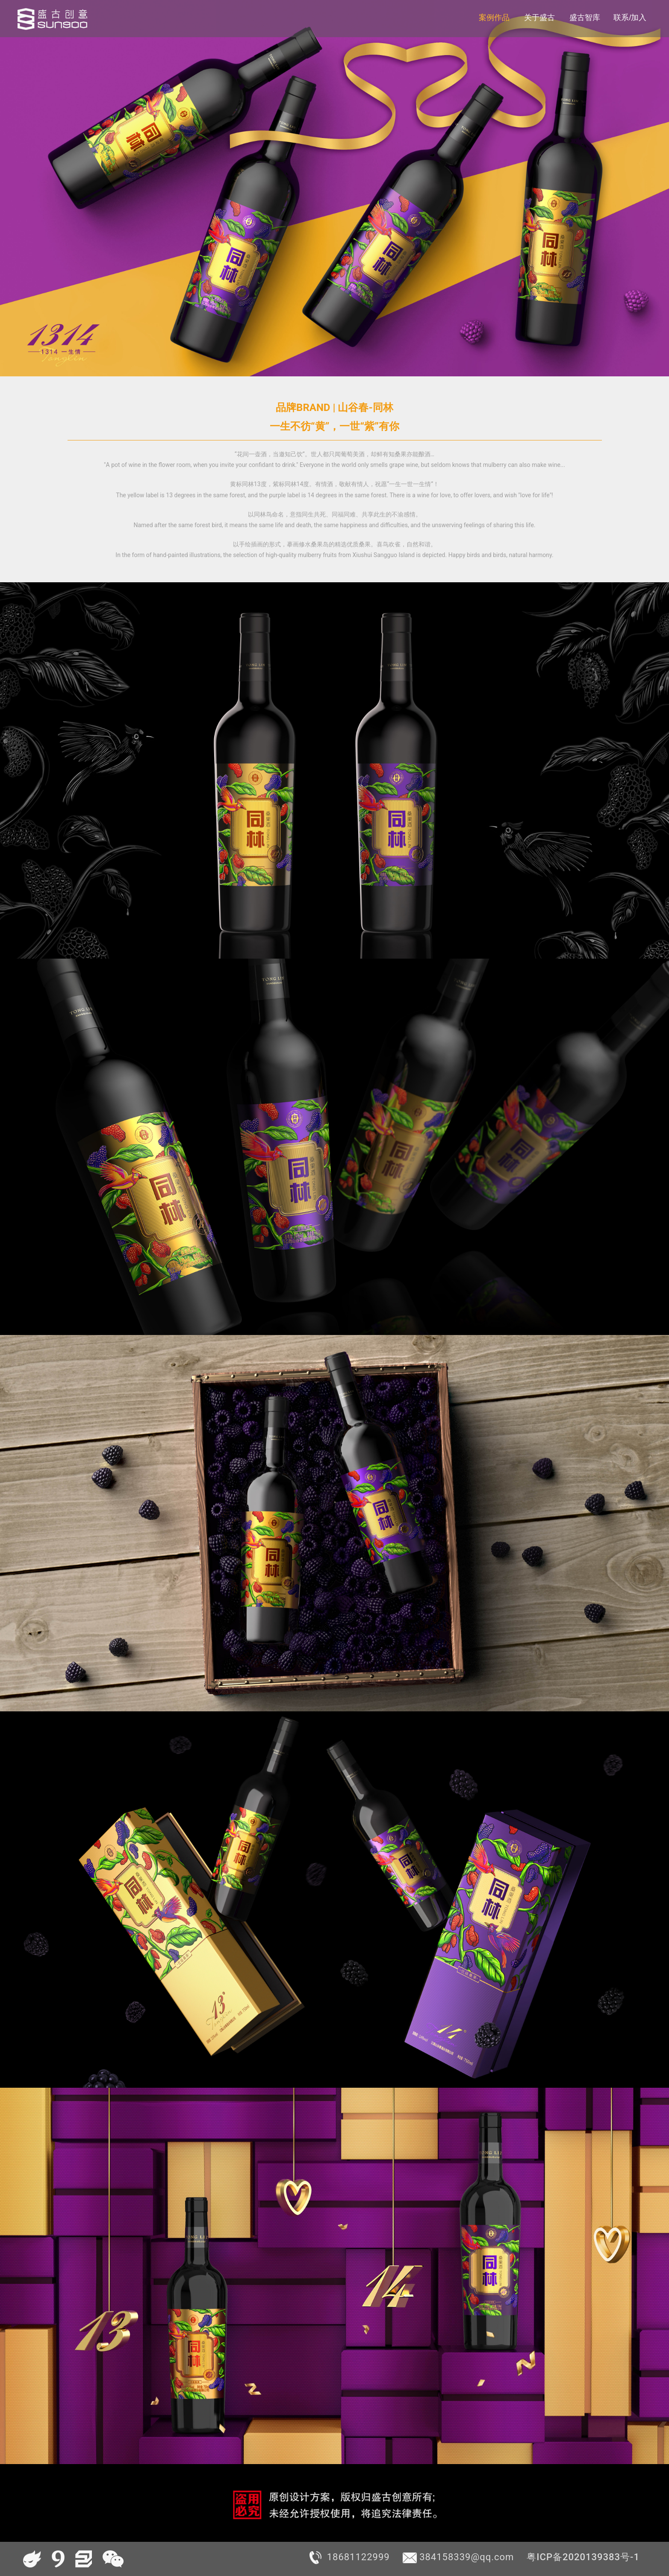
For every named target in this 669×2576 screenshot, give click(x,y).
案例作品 (494, 17)
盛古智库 (584, 17)
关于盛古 (539, 17)
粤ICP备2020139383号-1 (583, 2557)
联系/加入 (629, 17)
